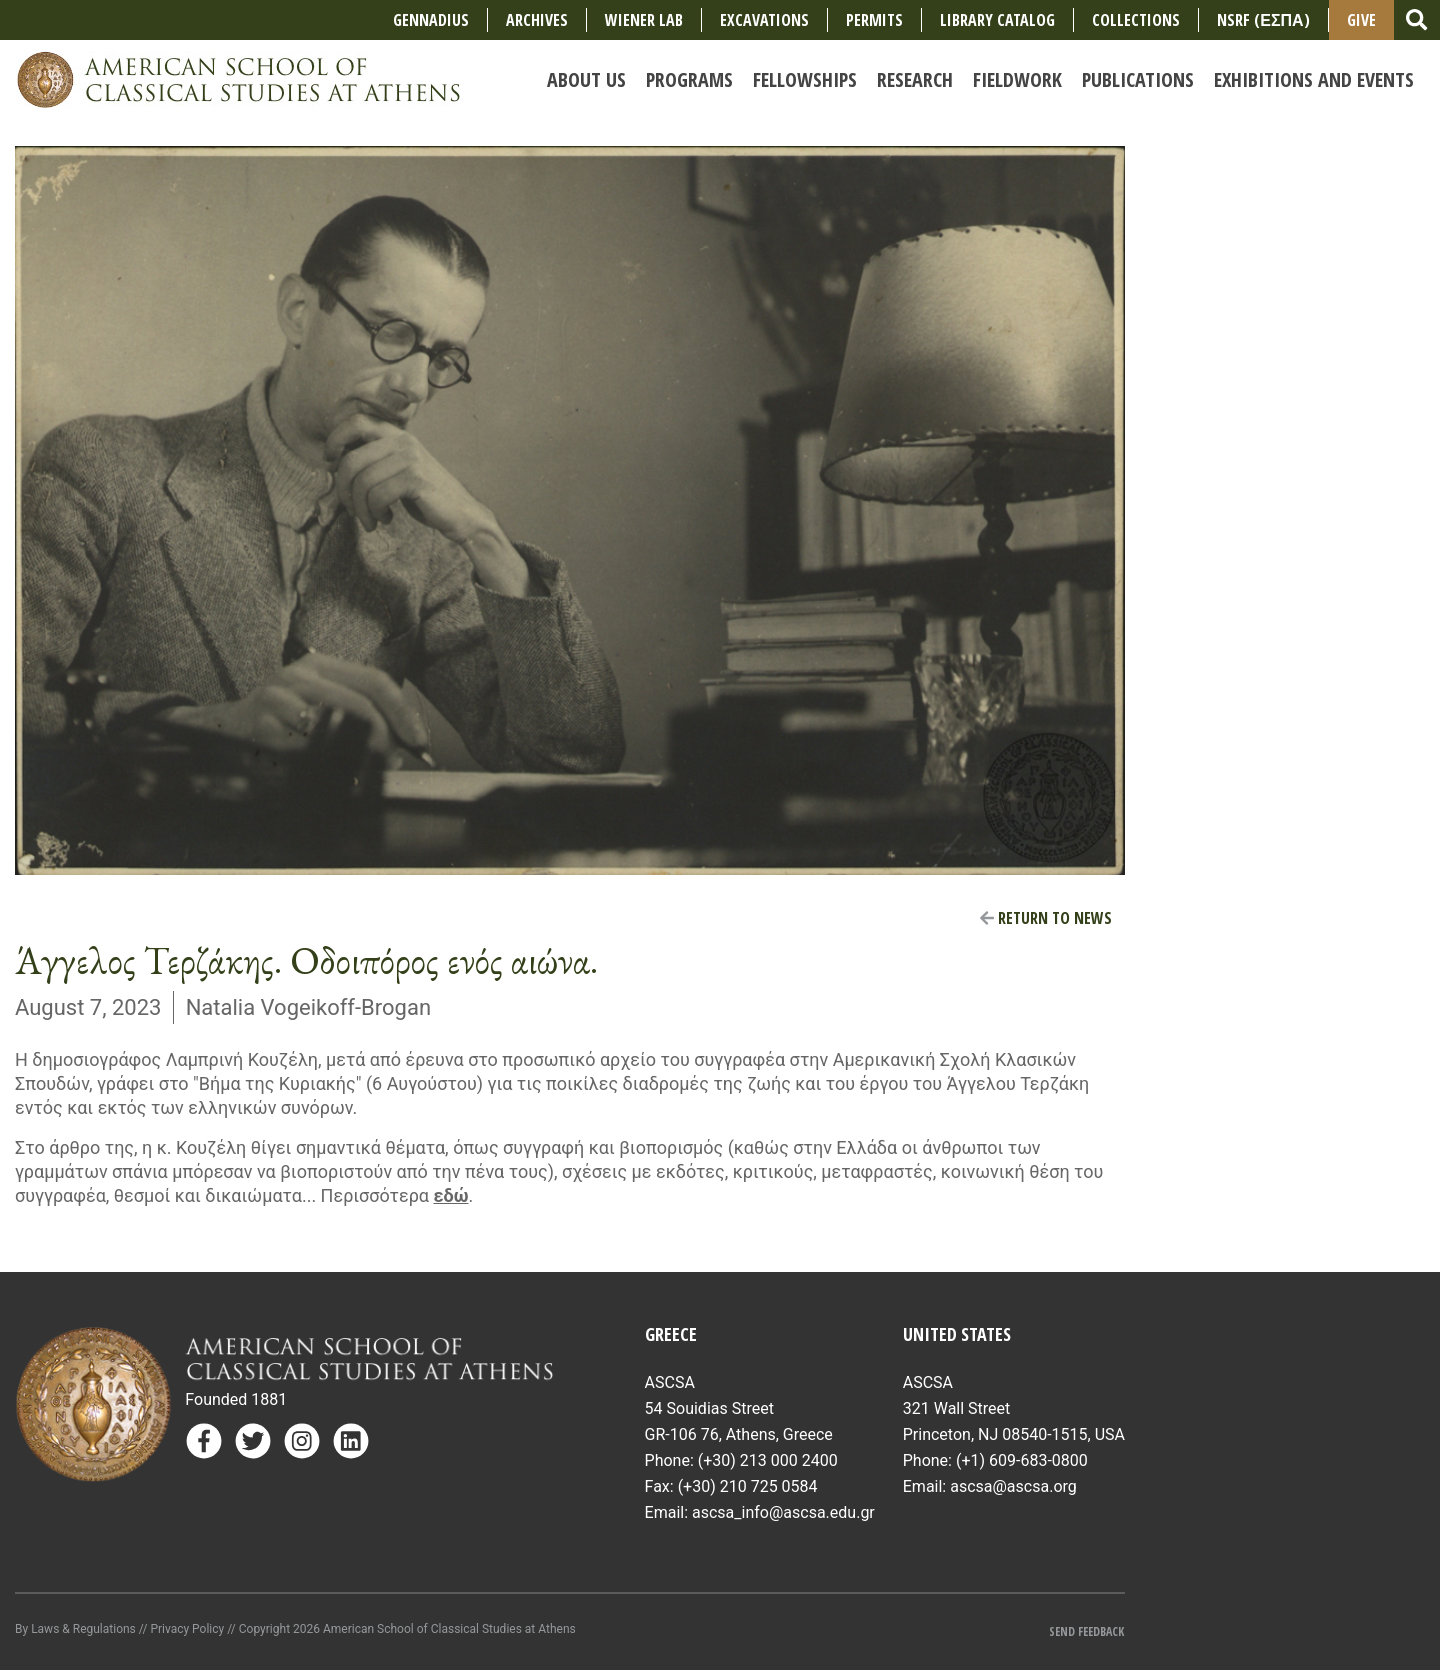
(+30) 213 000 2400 (768, 1460)
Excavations (764, 20)
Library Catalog (997, 20)
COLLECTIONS (1136, 20)
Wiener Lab (644, 20)
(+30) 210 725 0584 (748, 1486)
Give (1361, 20)
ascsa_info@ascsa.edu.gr (783, 1512)
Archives (537, 20)
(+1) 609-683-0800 (1022, 1460)
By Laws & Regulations (75, 1629)
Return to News (1046, 918)
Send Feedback (1086, 1631)
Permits (874, 20)
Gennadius (431, 20)
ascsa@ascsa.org (1013, 1486)
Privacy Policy (187, 1629)
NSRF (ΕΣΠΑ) (1263, 20)
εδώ (450, 1195)
